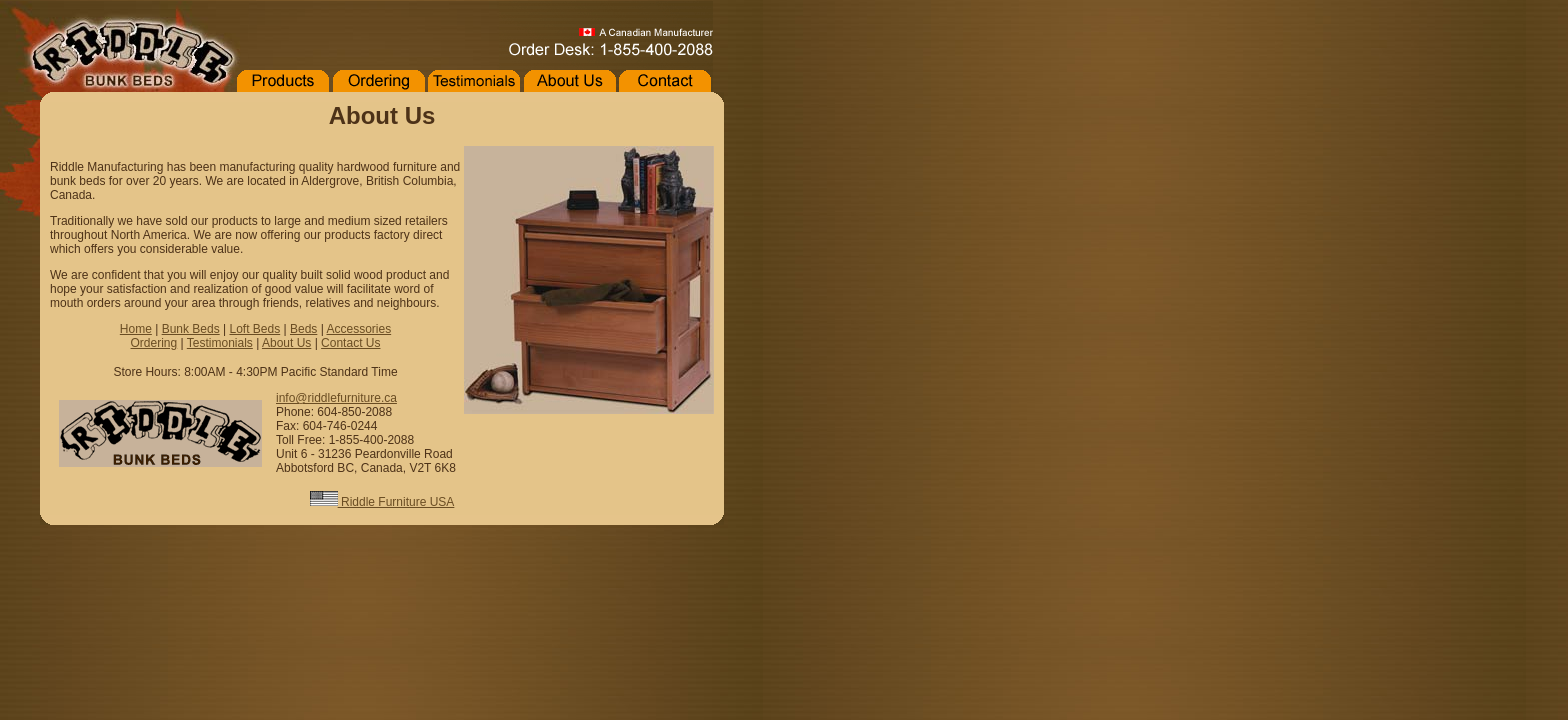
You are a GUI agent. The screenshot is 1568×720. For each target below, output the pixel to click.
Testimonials (220, 343)
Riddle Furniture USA (382, 502)
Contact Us (350, 343)
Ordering (154, 343)
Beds (303, 329)
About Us (286, 343)
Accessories (358, 329)
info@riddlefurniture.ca (336, 398)
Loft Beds (254, 329)
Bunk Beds (191, 329)
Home (136, 329)
